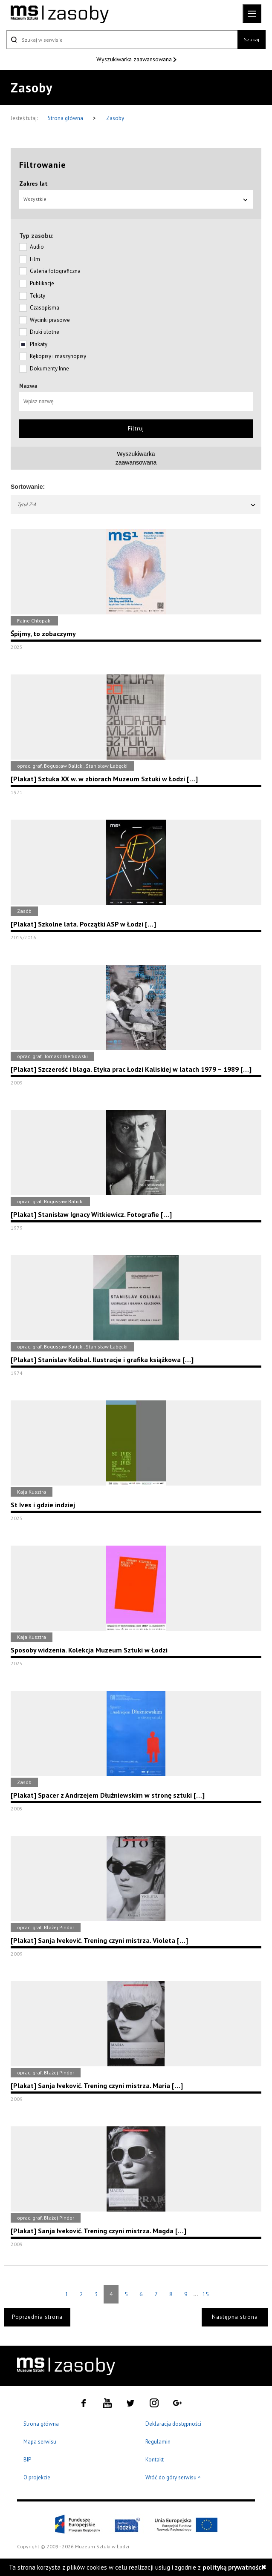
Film (35, 259)
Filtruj (136, 428)
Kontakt (154, 2459)
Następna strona (235, 2317)
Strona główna (66, 118)
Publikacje (42, 283)
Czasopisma (44, 307)
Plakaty (38, 344)
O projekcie (36, 2477)
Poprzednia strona (37, 2317)
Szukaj (251, 39)
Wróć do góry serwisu (173, 2478)
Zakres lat (33, 183)
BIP (27, 2459)
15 (205, 2294)
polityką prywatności (233, 2567)
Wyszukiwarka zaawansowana (135, 59)
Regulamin (158, 2441)
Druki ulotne (44, 332)
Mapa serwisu (39, 2441)
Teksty (37, 295)
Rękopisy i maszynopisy (58, 356)
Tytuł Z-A (136, 504)
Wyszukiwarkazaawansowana (136, 458)
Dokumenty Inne (49, 368)
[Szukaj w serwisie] (121, 39)
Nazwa (28, 386)
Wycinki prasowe (50, 320)
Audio (37, 246)
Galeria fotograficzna (55, 271)
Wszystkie (136, 199)
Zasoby (115, 118)
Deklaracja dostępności (173, 2423)
